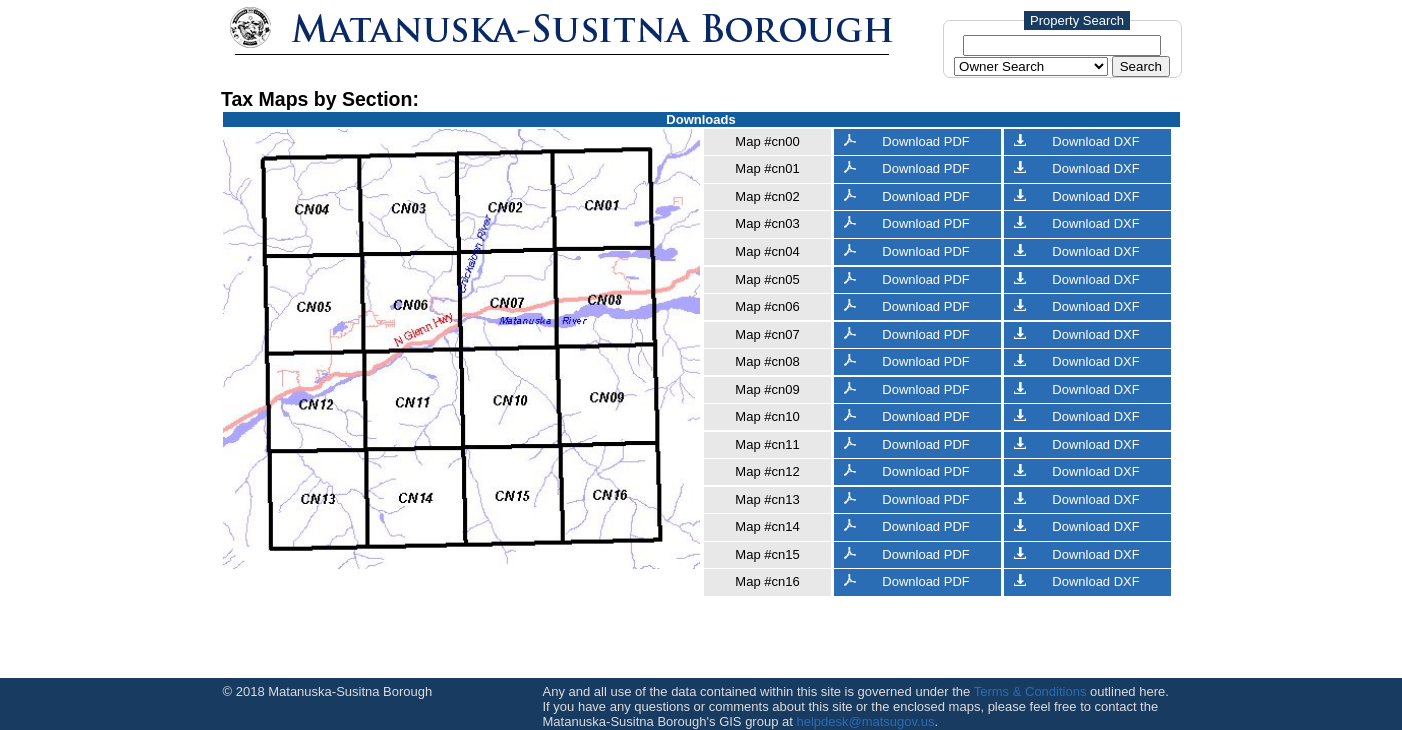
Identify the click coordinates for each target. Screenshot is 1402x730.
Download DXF (1077, 141)
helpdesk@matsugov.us (865, 721)
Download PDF (907, 141)
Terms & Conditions (1030, 691)
